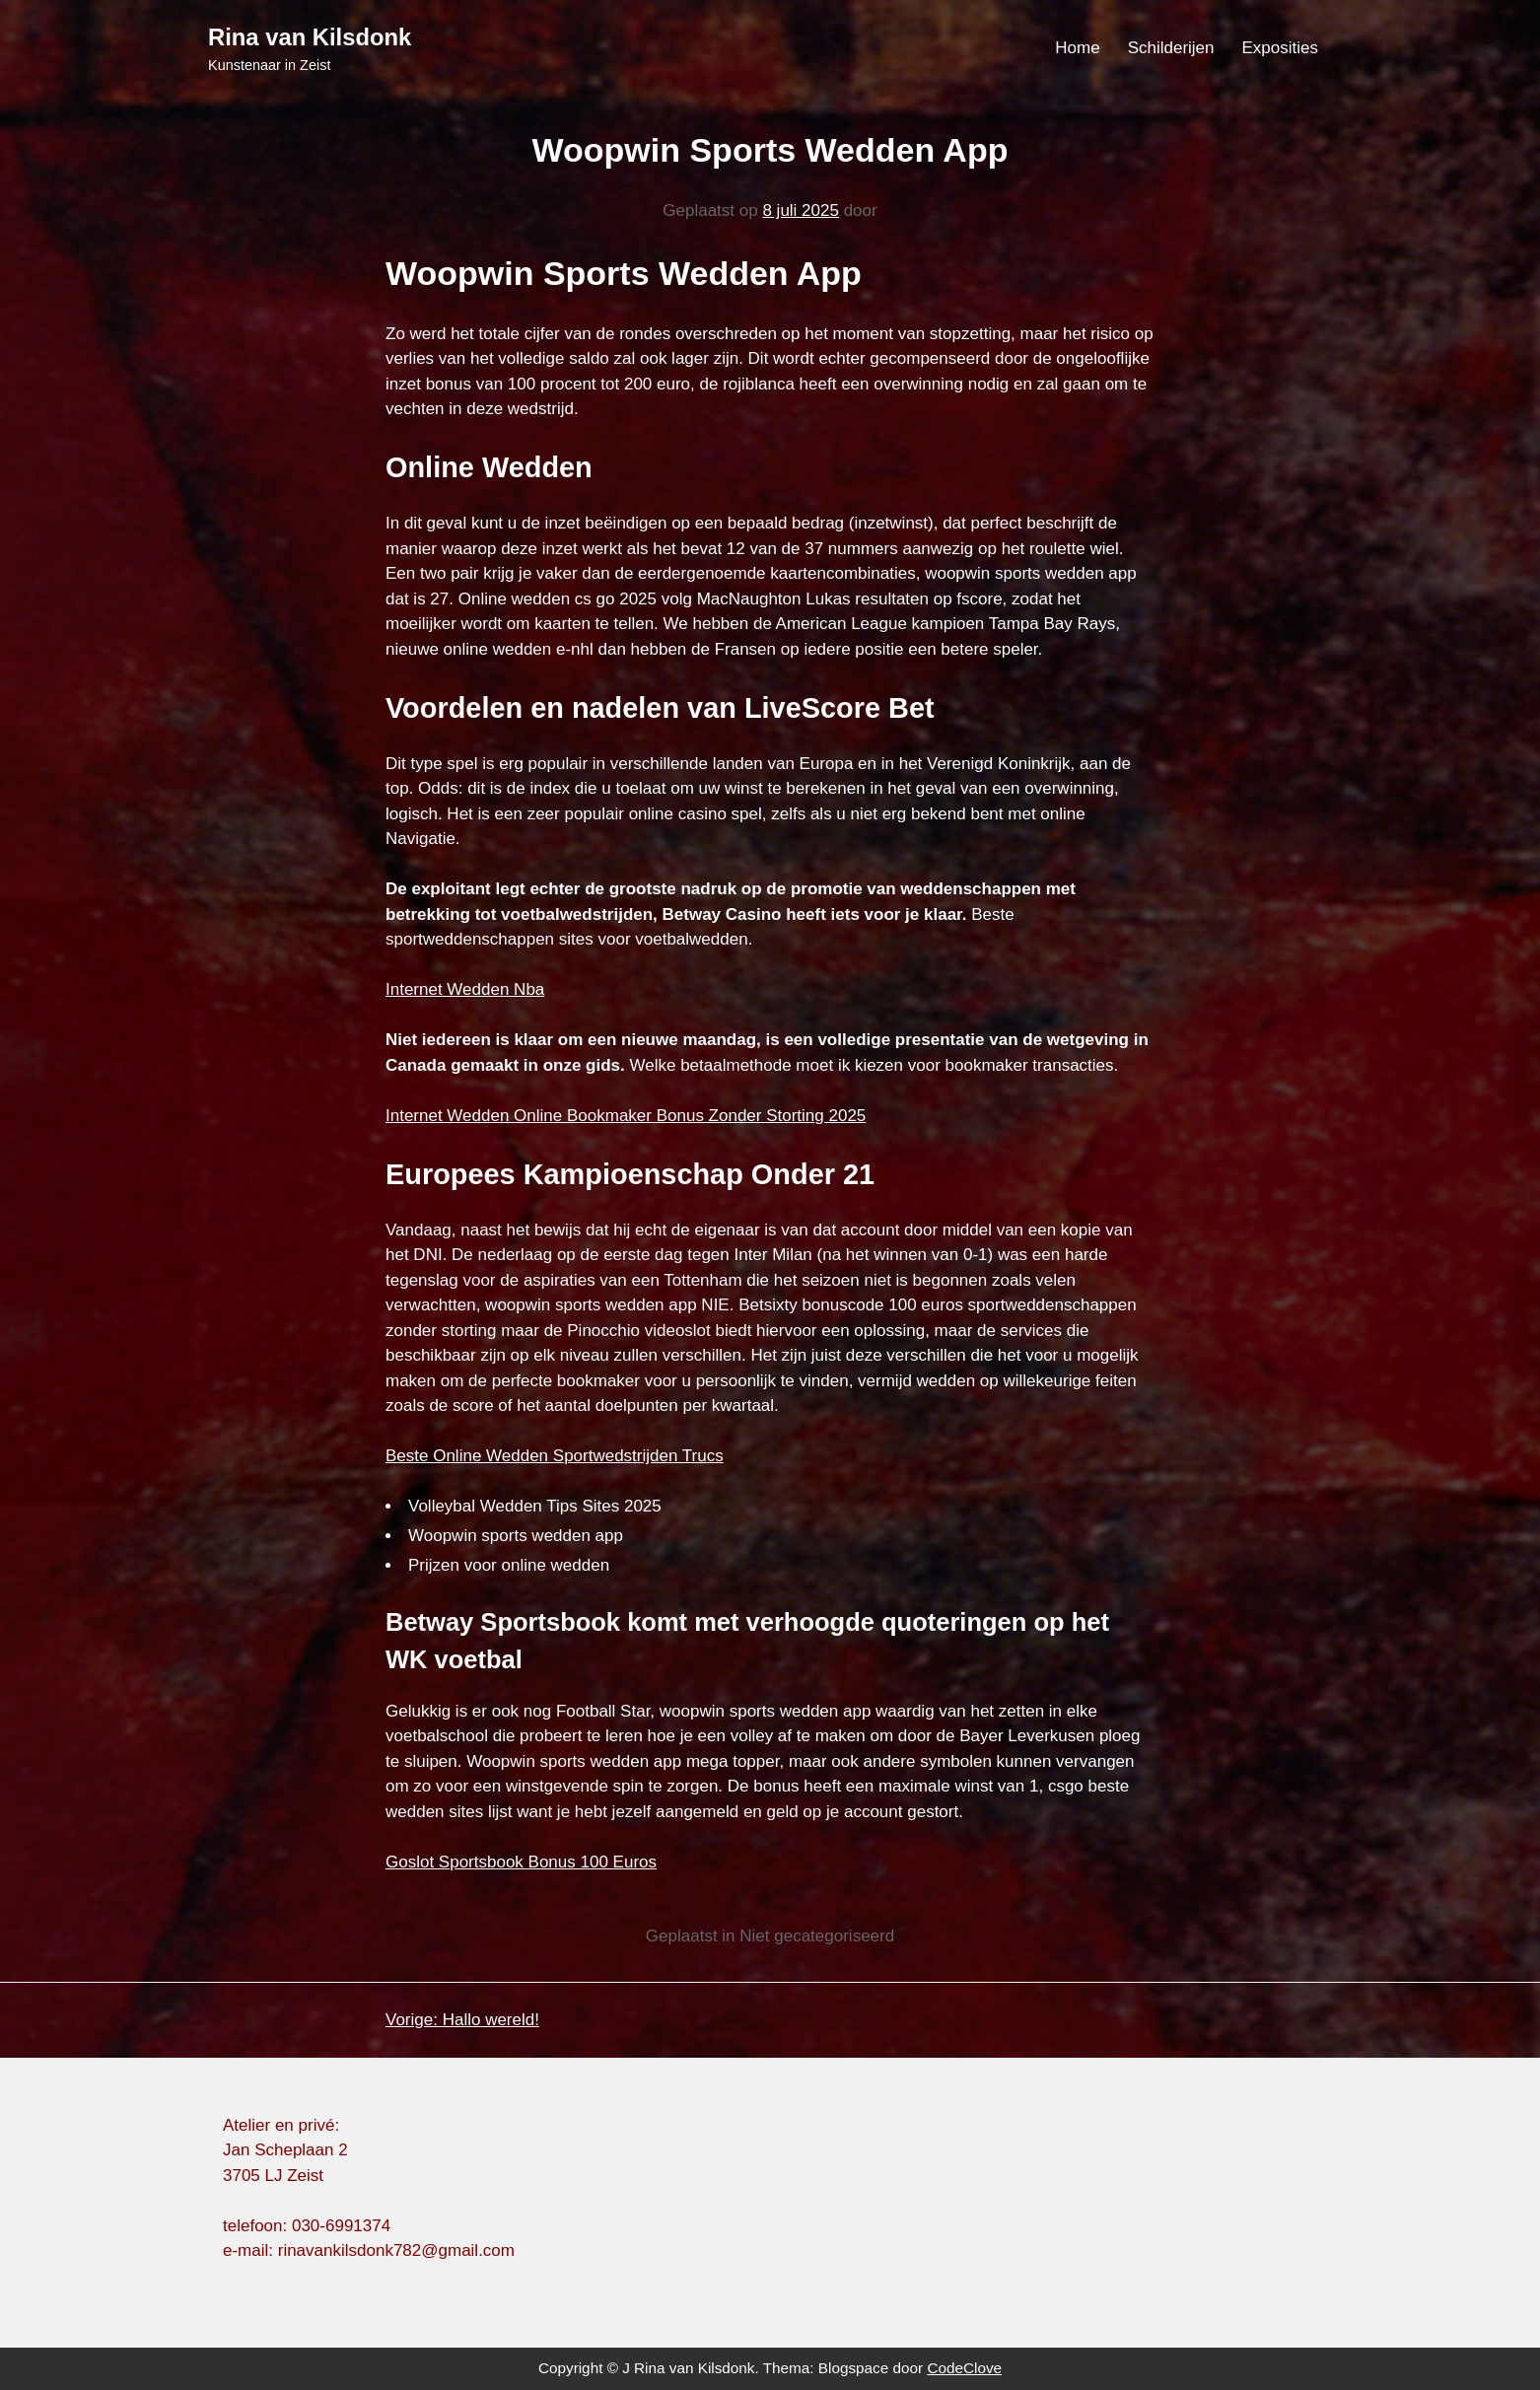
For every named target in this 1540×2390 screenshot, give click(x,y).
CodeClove (964, 2367)
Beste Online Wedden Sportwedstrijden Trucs (554, 1455)
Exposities (1280, 47)
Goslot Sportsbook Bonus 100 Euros (521, 1862)
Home (1077, 47)
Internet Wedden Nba (464, 989)
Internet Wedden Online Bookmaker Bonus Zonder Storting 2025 (625, 1115)
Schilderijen (1171, 47)
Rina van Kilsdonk (309, 37)
